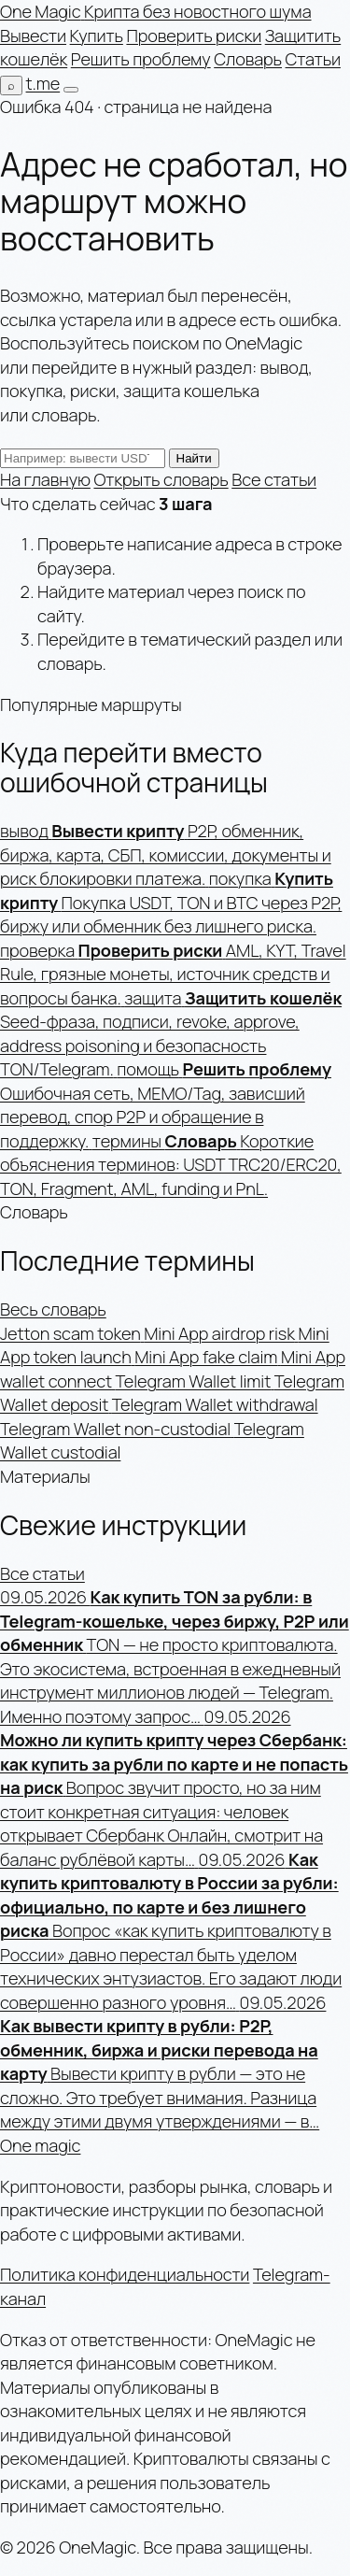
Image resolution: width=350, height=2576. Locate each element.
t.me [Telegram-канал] (43, 83)
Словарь (248, 59)
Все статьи (273, 479)
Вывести (33, 35)
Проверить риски (193, 35)
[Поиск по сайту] (11, 85)
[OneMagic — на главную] (156, 11)
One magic (40, 2145)
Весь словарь (53, 1309)
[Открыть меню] (70, 90)
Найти (194, 458)
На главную (45, 479)
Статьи (313, 59)
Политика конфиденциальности (124, 2274)
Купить (96, 35)
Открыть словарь (160, 479)
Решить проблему (141, 59)
